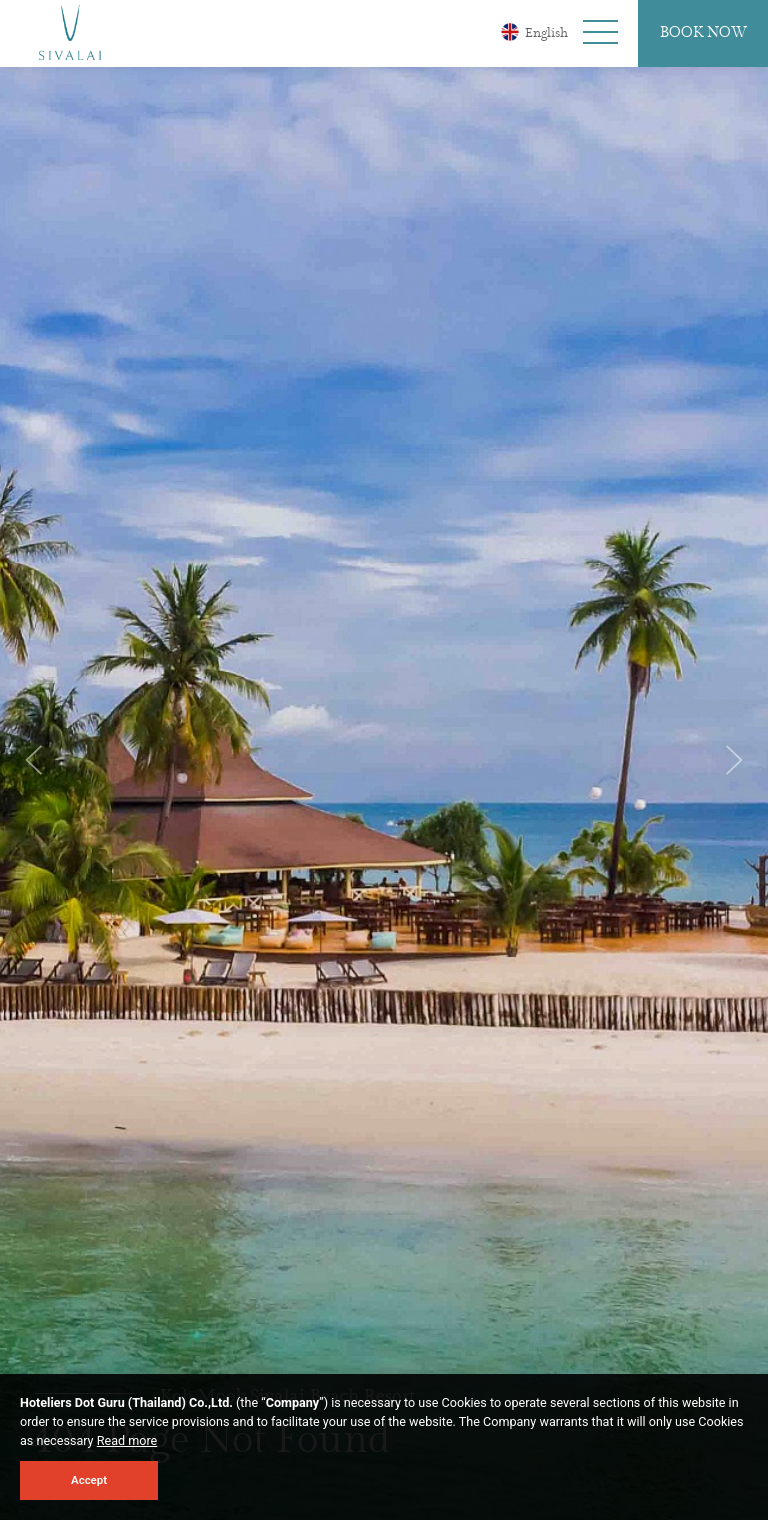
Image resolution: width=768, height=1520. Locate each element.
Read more (127, 1440)
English (534, 32)
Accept (89, 1480)
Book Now (703, 33)
